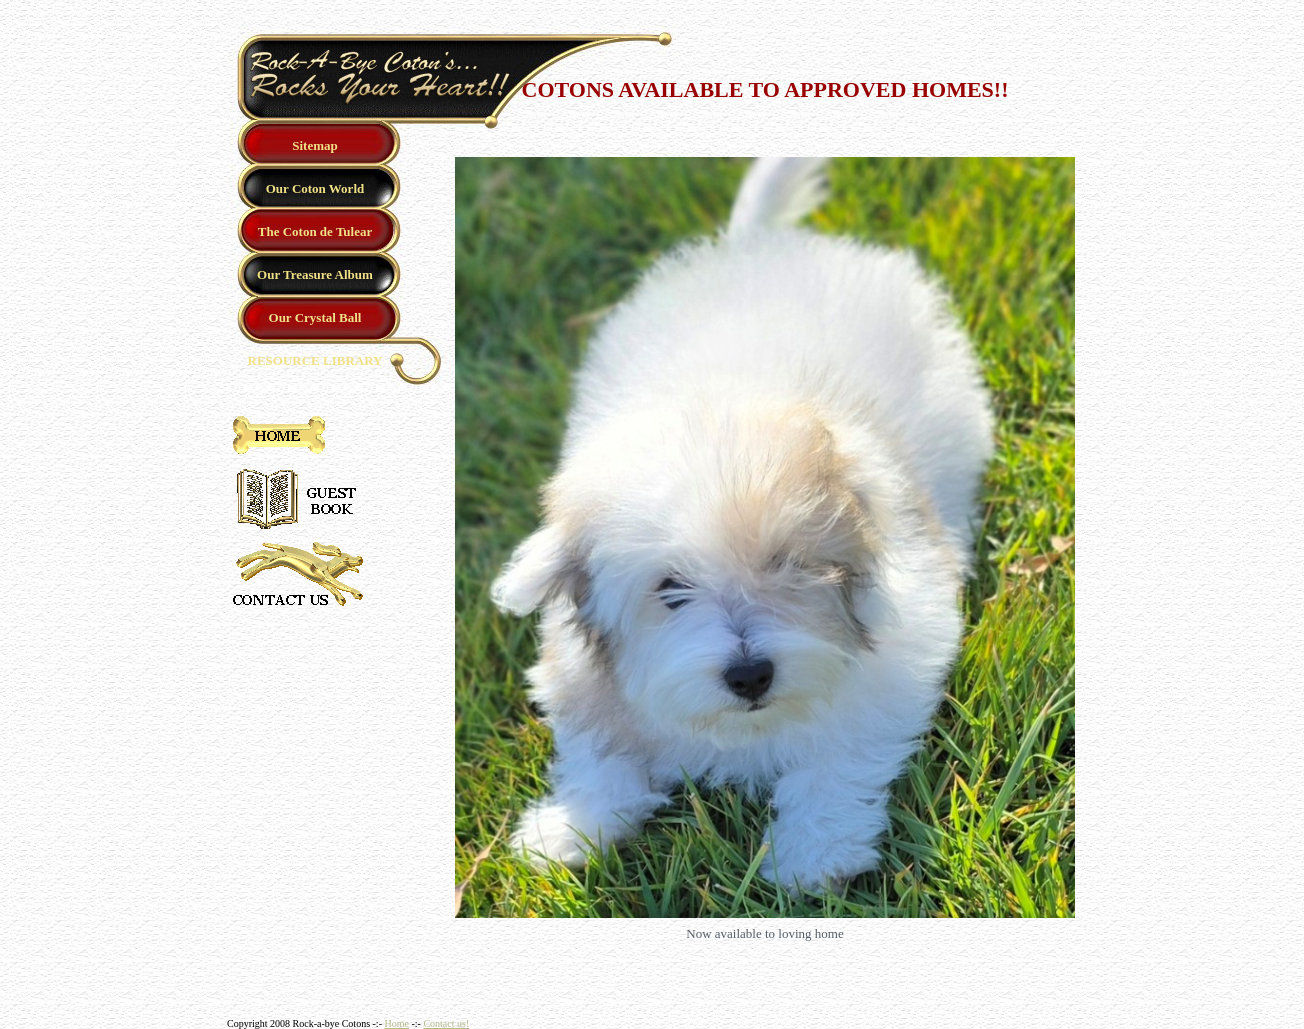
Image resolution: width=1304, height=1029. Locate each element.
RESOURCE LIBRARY (315, 360)
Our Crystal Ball (315, 317)
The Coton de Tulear (315, 231)
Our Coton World (315, 188)
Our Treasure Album (315, 274)
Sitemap (315, 145)
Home (396, 1023)
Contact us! (446, 1023)
